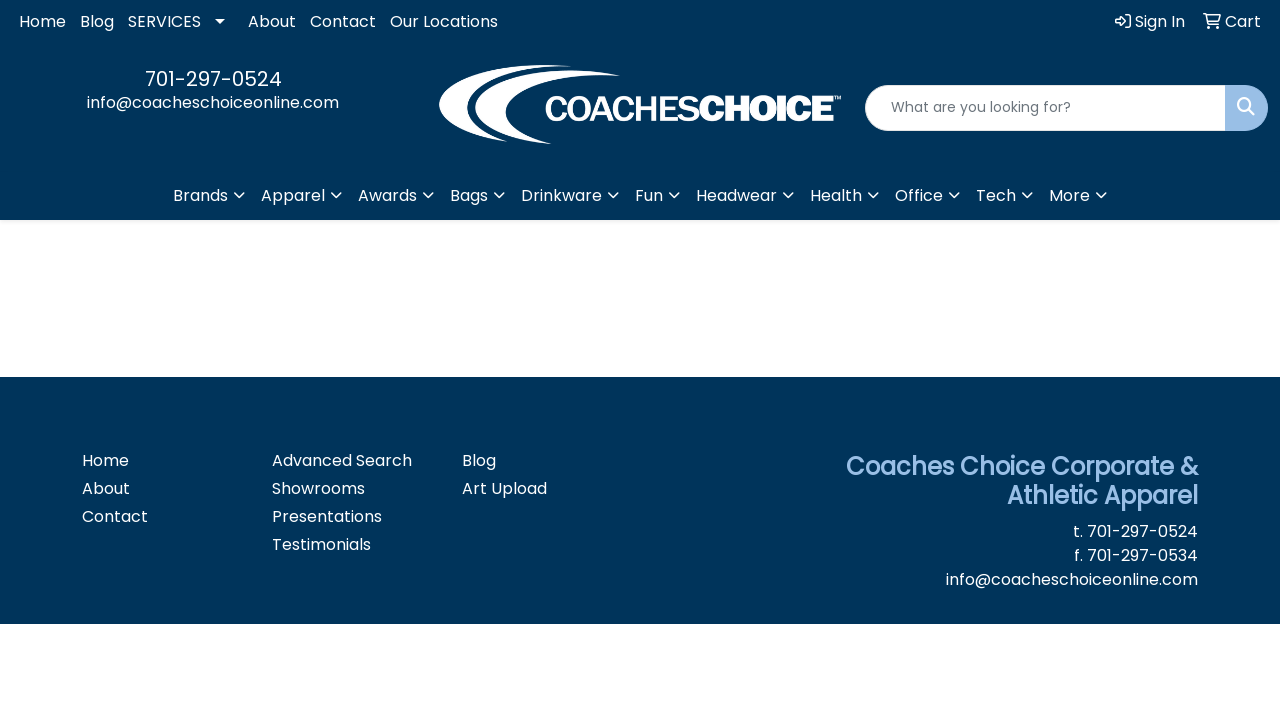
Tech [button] (996, 195)
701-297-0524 (213, 79)
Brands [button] (200, 195)
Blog (97, 21)
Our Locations (444, 21)
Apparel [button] (293, 195)
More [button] (1069, 195)
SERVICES (164, 21)
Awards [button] (387, 195)
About (272, 21)
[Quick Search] (1045, 108)
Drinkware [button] (561, 195)
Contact (343, 21)
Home (42, 21)
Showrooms (318, 488)
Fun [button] (649, 195)
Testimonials (321, 544)
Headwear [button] (736, 195)
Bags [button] (469, 195)
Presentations (327, 516)
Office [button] (919, 195)
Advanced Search (342, 460)
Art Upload (504, 488)
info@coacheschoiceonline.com (213, 102)
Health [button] (836, 195)
